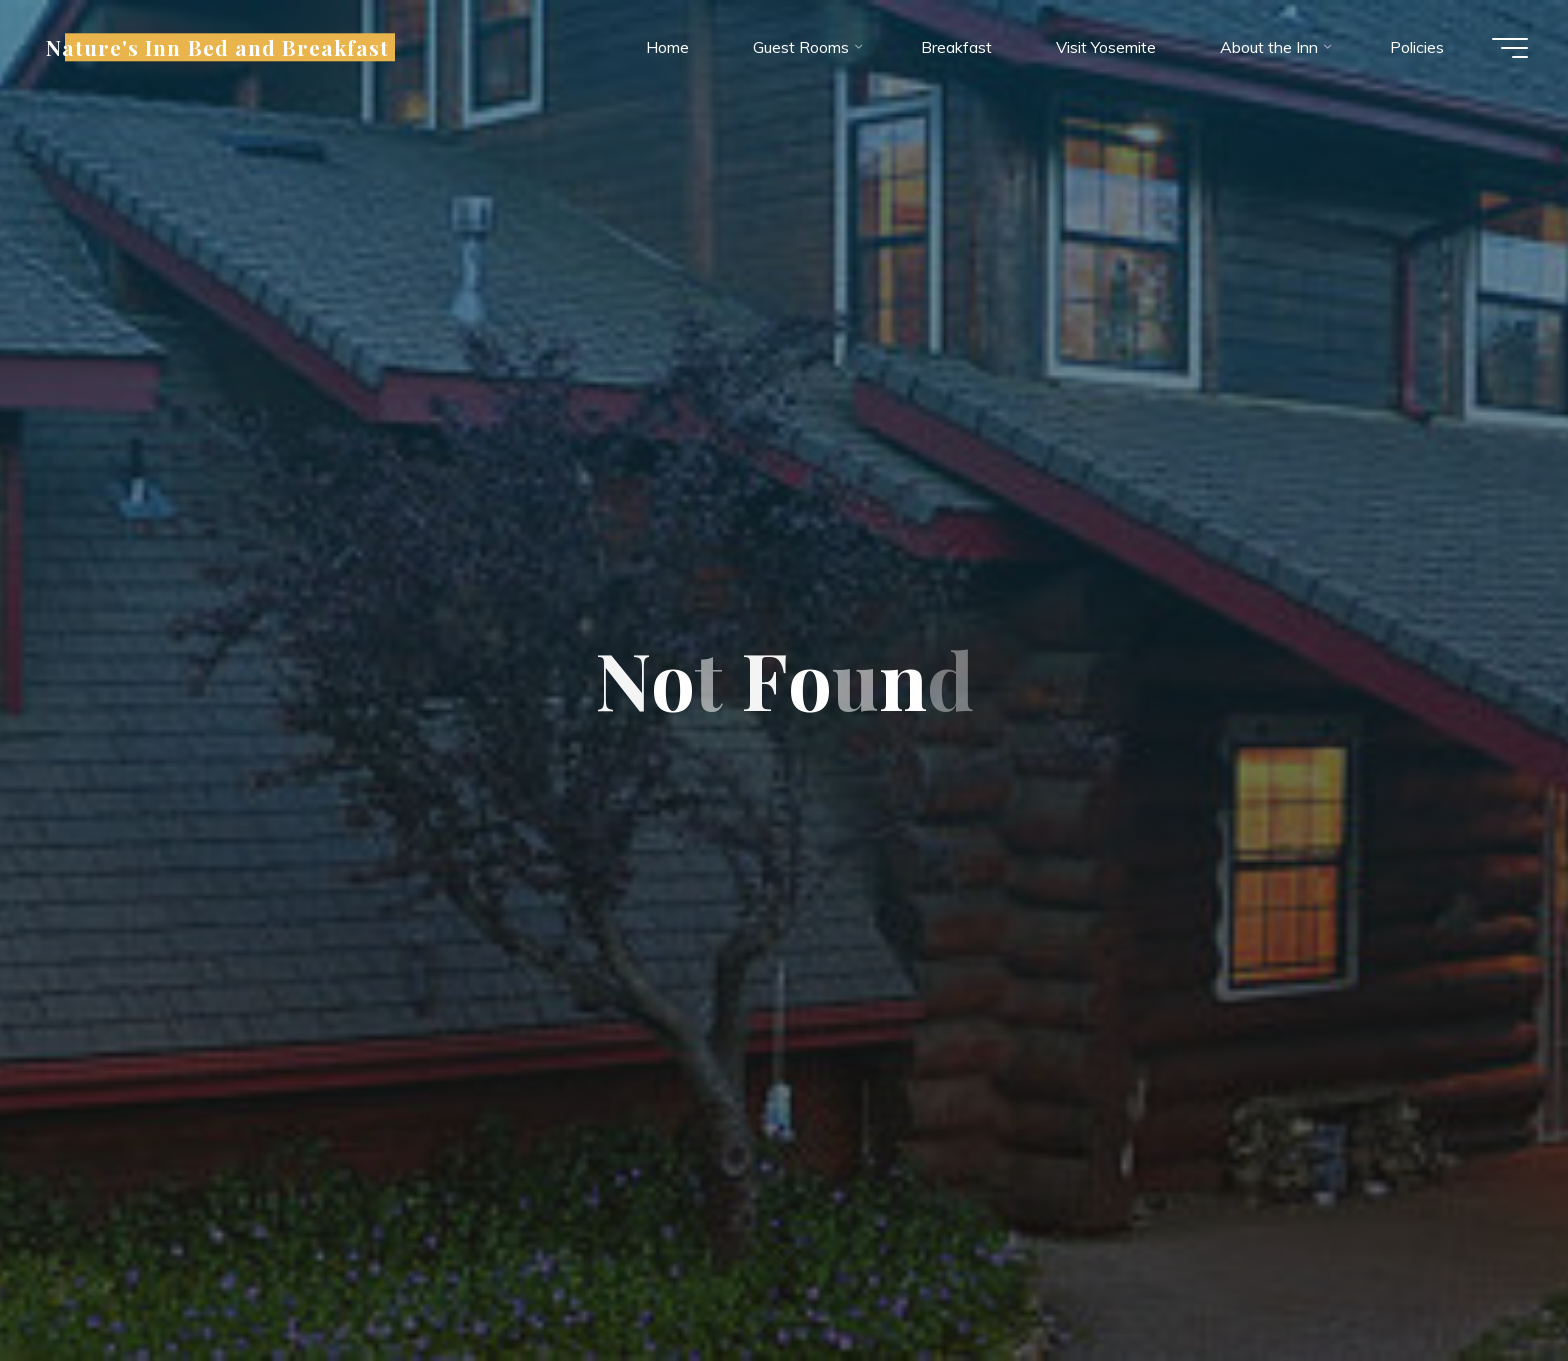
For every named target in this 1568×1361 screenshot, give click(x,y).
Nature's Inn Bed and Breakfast (217, 47)
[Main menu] (1510, 48)
